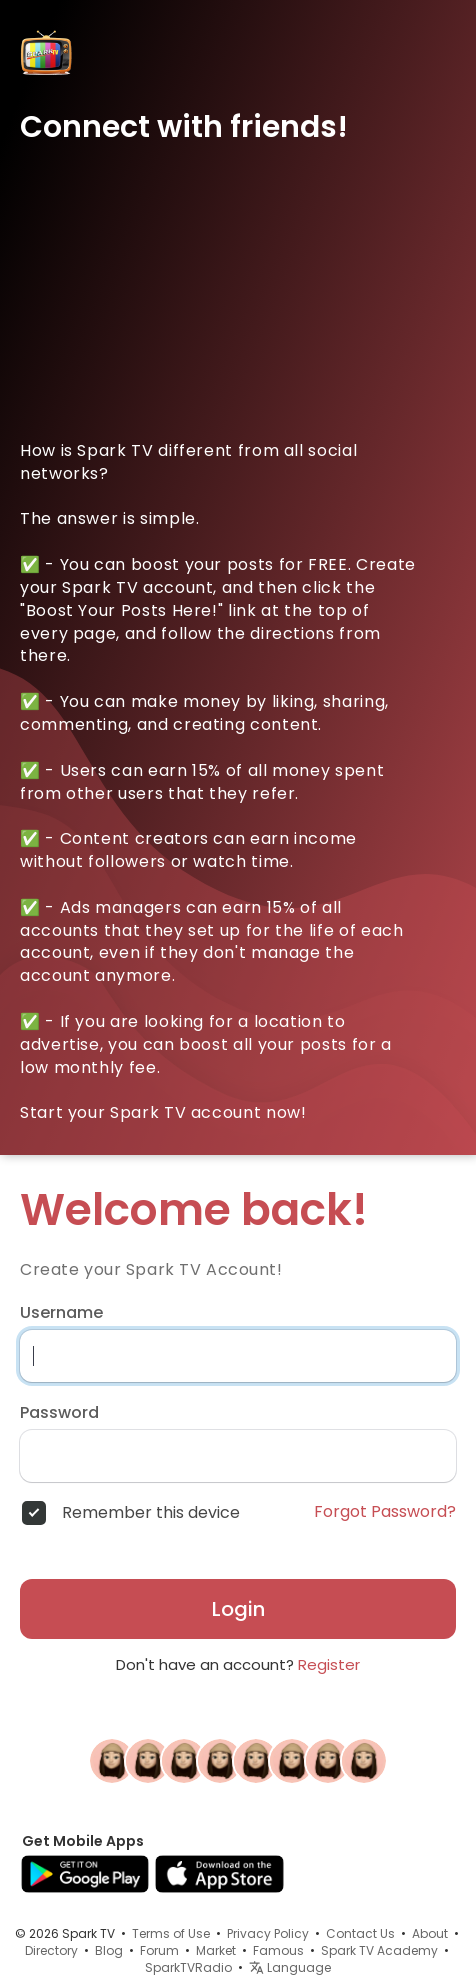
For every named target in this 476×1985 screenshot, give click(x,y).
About (430, 1933)
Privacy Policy (268, 1933)
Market (216, 1950)
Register (329, 1664)
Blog (109, 1950)
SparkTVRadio (188, 1967)
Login (238, 1609)
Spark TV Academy (379, 1950)
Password (59, 1413)
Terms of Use (171, 1933)
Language (290, 1967)
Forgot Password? (385, 1512)
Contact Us (360, 1933)
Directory (51, 1950)
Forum (159, 1950)
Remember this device (151, 1513)
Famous (278, 1950)
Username (61, 1313)
